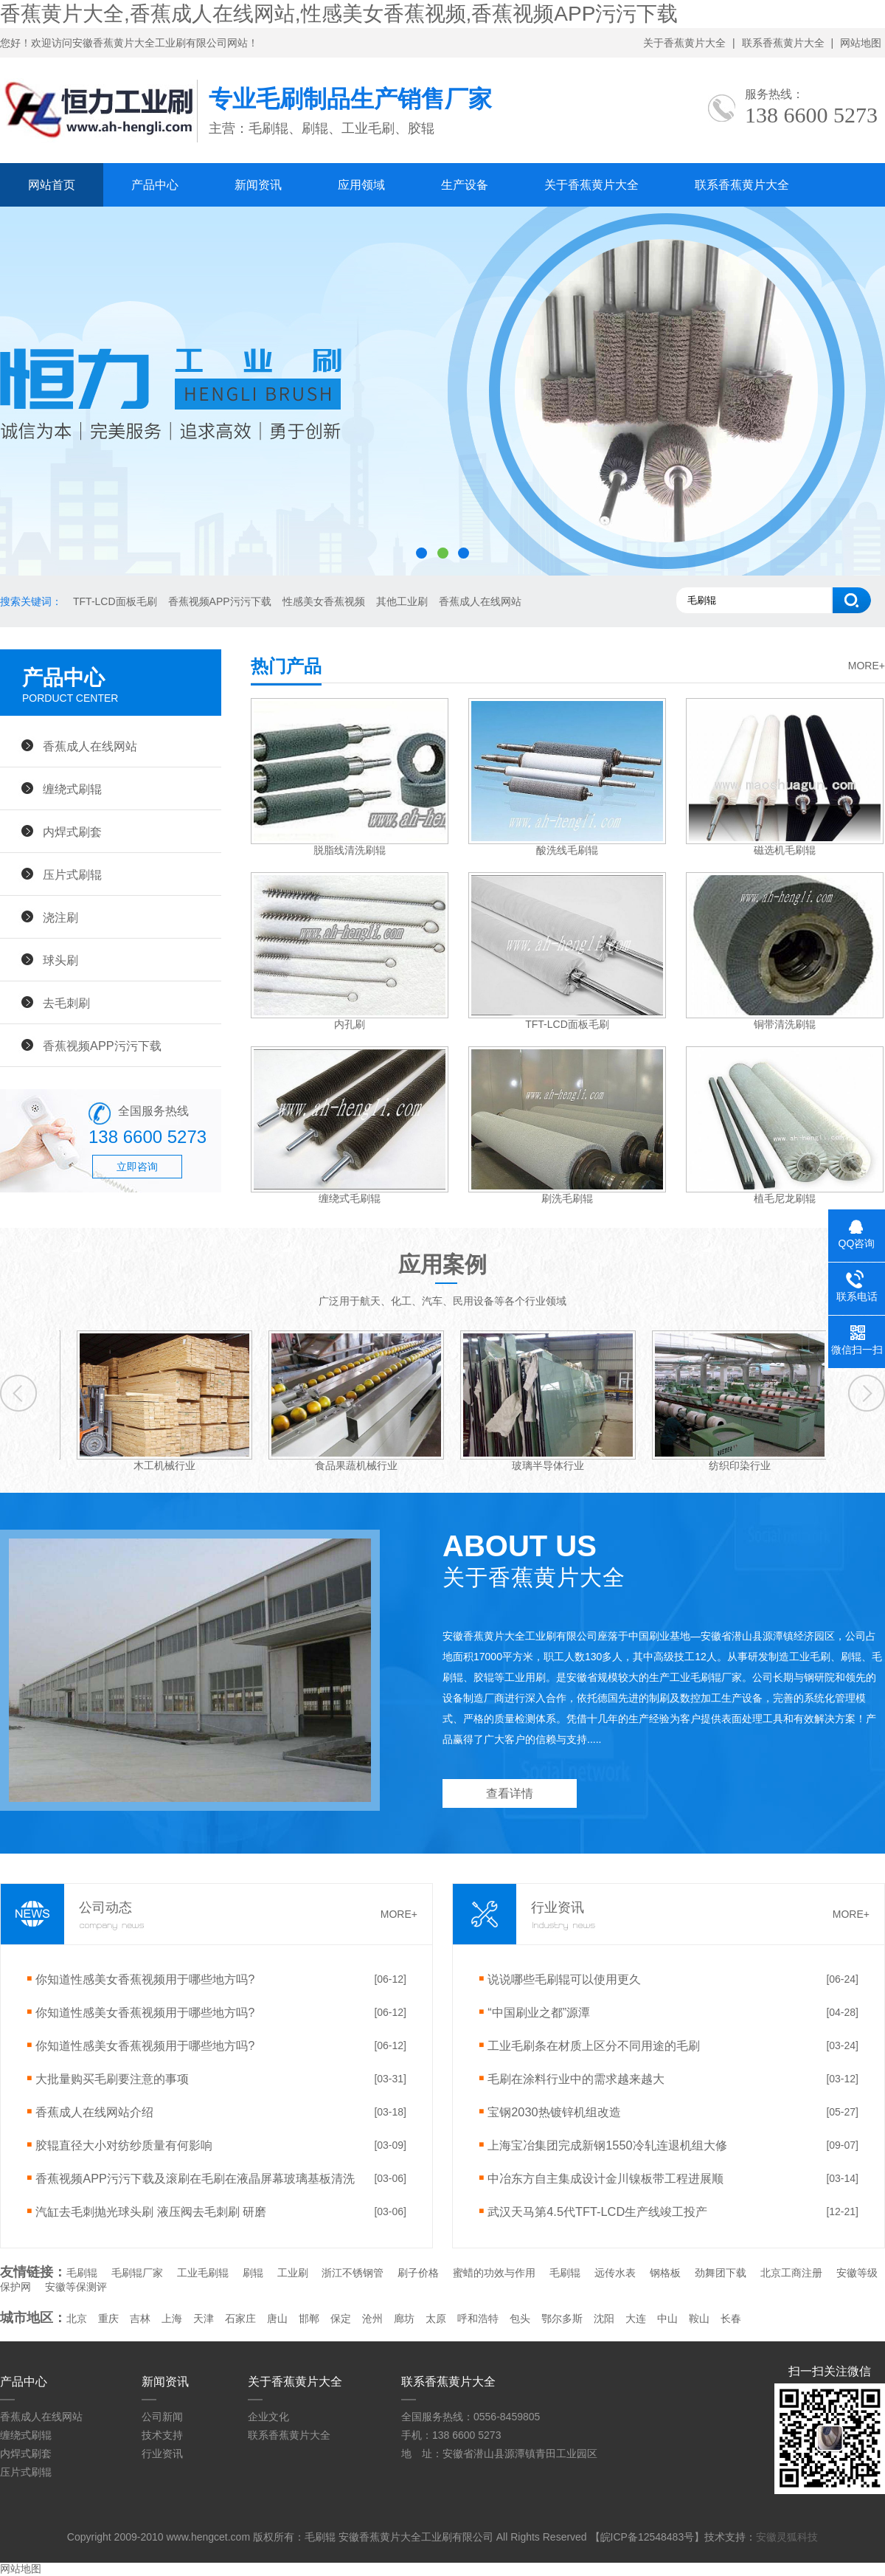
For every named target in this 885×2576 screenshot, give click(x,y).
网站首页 (51, 185)
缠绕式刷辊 (72, 788)
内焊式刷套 (72, 831)
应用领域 (361, 185)
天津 (203, 2318)
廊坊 (404, 2318)
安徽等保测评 (76, 2287)
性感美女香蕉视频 (323, 601)
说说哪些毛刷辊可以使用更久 (564, 1979)
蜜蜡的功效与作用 (494, 2273)
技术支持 (162, 2435)
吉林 (140, 2318)
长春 (731, 2318)
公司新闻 (162, 2417)
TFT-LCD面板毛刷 (115, 601)
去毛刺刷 (66, 1002)
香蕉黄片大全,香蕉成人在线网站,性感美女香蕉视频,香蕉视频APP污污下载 (339, 13)
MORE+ (866, 665)
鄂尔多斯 (562, 2318)
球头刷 (60, 960)
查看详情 (509, 1793)
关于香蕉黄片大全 (684, 43)
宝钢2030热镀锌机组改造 (553, 2112)
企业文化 (268, 2417)
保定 (340, 2318)
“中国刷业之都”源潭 (538, 2012)
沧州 (372, 2318)
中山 (667, 2318)
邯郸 (309, 2318)
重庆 (108, 2318)
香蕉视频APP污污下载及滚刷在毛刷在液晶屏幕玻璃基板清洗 (195, 2178)
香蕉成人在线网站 (480, 601)
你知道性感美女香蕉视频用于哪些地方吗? (144, 1979)
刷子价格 (418, 2273)
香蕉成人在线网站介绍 (94, 2112)
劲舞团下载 (720, 2273)
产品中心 (154, 185)
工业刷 (292, 2273)
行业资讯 (162, 2453)
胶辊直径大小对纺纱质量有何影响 (123, 2145)
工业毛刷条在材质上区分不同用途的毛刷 (593, 2045)
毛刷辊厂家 (137, 2273)
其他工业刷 (402, 601)
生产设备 (464, 185)
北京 (76, 2318)
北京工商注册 (791, 2273)
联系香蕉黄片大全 (783, 43)
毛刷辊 (81, 2273)
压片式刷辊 (72, 874)
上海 (172, 2318)
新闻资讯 (258, 185)
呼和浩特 (478, 2318)
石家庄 (240, 2318)
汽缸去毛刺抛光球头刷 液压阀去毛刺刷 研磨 (150, 2211)
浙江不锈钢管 (353, 2273)
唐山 (277, 2318)
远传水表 (615, 2273)
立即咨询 (137, 1167)
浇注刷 (60, 917)
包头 (520, 2318)
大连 (635, 2318)
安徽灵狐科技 (787, 2537)
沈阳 (604, 2318)
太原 (436, 2318)
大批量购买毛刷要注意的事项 (112, 2078)
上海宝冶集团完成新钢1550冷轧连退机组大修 (606, 2145)
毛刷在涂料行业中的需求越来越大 (575, 2078)
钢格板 (665, 2273)
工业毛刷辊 (203, 2273)
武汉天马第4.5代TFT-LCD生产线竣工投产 (597, 2211)
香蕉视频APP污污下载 (219, 601)
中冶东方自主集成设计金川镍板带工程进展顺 (605, 2178)
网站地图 (860, 43)
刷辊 (253, 2273)
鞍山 (699, 2318)
